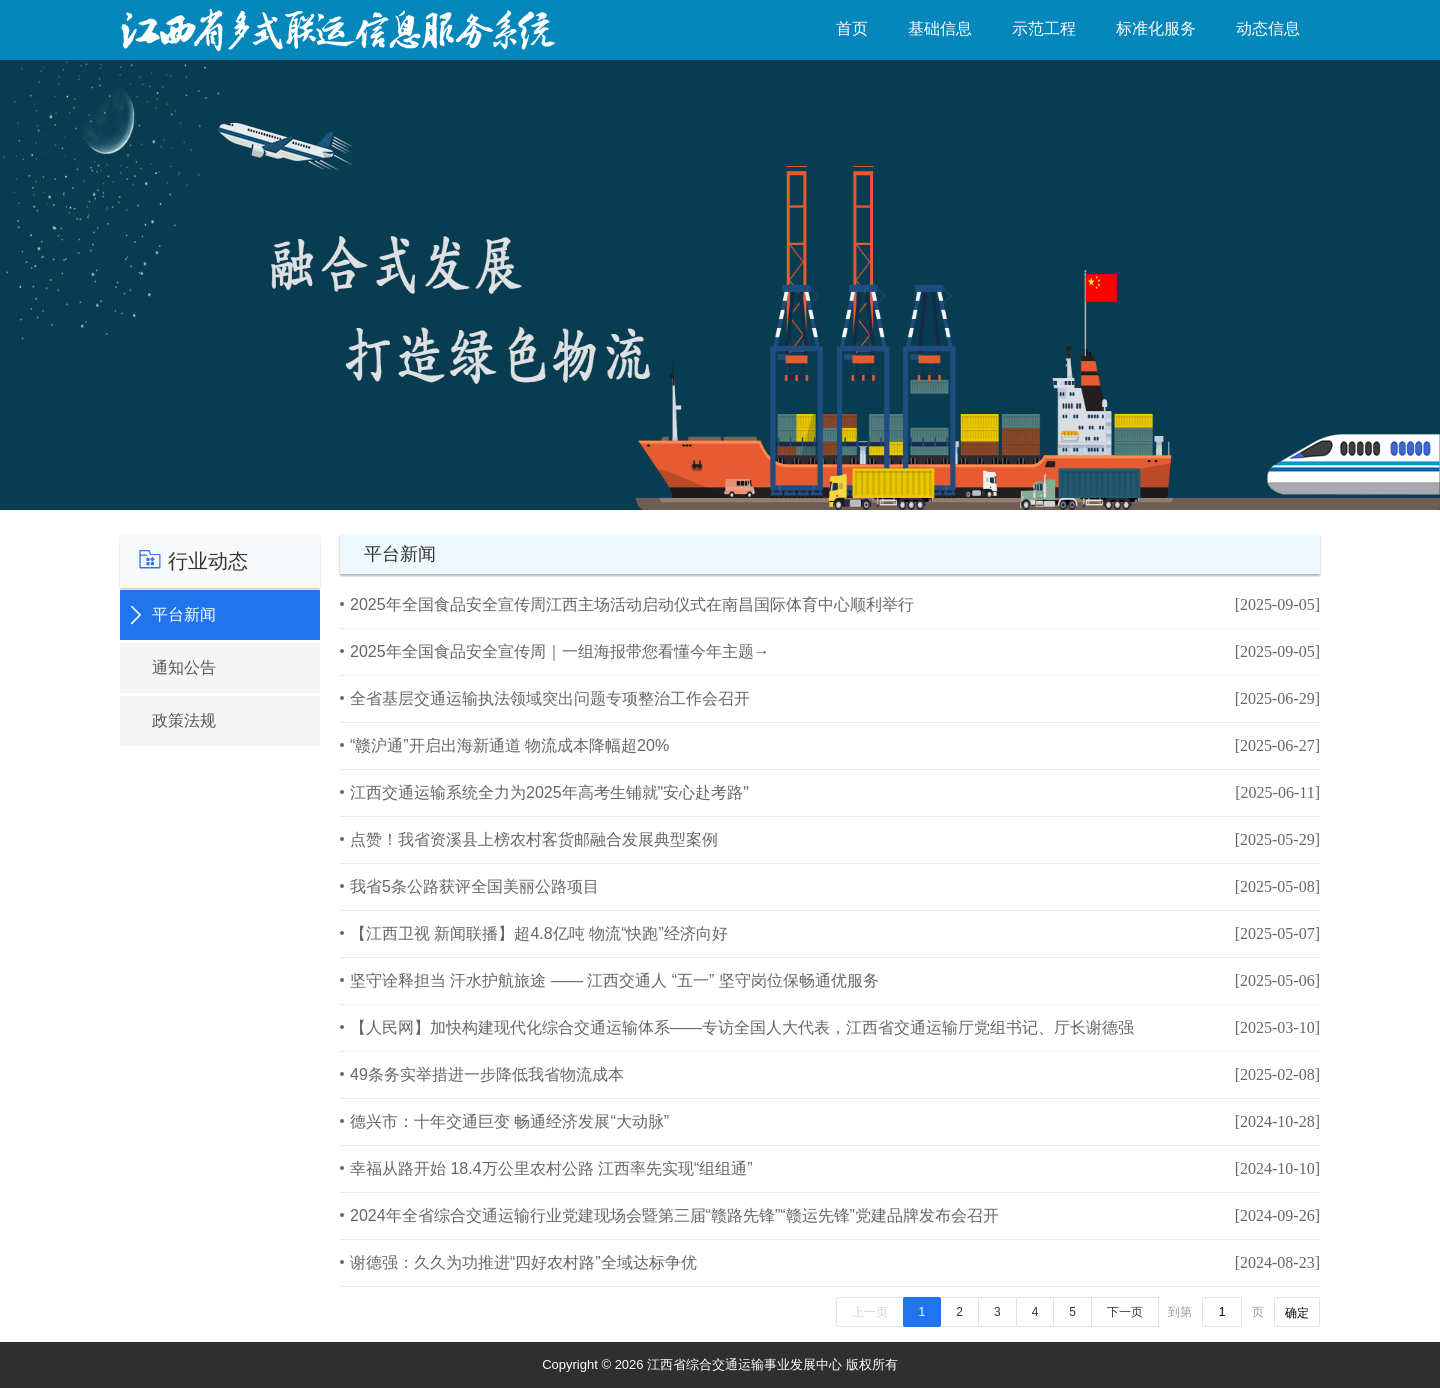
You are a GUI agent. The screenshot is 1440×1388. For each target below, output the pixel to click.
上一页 (870, 1312)
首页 (852, 28)
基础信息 (940, 28)
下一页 (1125, 1312)
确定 (1297, 1313)
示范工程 (1044, 28)
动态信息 (1268, 28)
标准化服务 (1156, 28)
